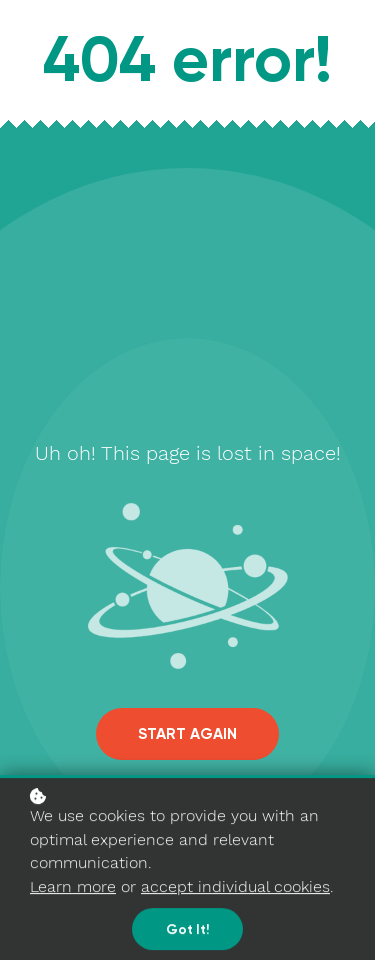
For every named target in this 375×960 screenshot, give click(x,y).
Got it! (187, 931)
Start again (187, 734)
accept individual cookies (235, 887)
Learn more (73, 887)
